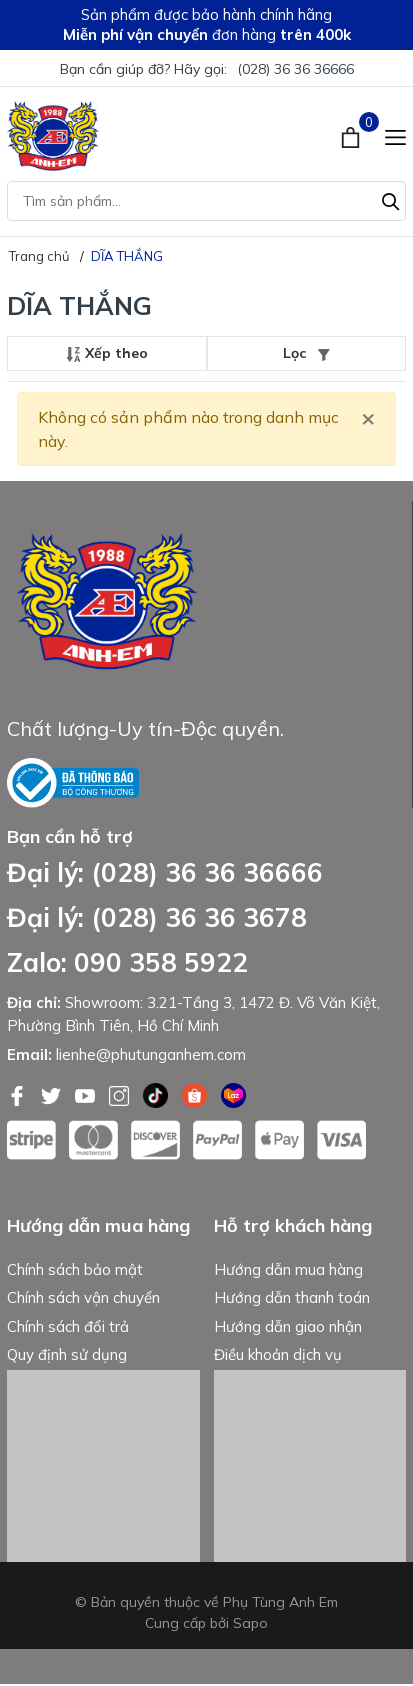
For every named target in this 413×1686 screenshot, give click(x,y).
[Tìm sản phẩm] (206, 201)
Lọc (306, 353)
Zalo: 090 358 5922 (127, 962)
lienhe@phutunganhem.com (151, 1054)
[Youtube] (87, 1094)
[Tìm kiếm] (391, 199)
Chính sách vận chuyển (83, 1299)
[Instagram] (121, 1094)
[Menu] (395, 136)
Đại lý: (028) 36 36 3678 (157, 917)
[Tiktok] (157, 1094)
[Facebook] (19, 1094)
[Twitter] (53, 1094)
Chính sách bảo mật (75, 1270)
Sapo (250, 1625)
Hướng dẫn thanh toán (292, 1299)
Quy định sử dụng (67, 1356)
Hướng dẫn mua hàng (288, 1270)
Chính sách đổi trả (68, 1327)
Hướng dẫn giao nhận (288, 1327)
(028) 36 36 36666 (295, 69)
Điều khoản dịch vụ (278, 1356)
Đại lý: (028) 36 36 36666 (165, 872)
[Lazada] (233, 1094)
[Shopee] (196, 1094)
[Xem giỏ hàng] (352, 136)
